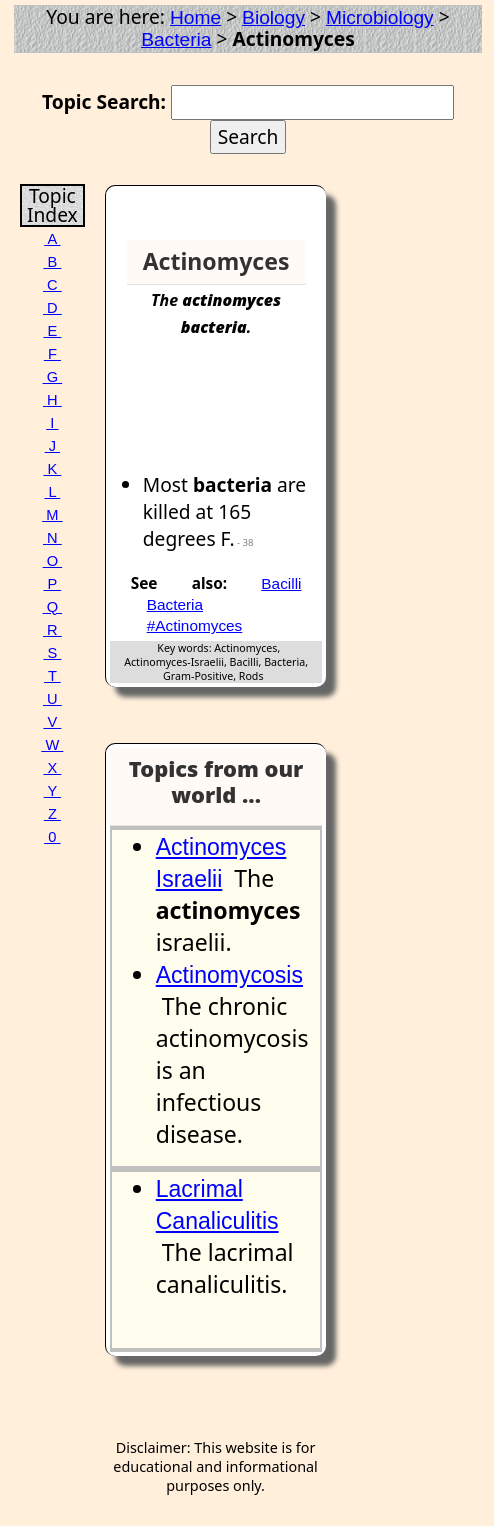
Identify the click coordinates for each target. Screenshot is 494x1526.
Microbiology (380, 17)
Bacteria (176, 39)
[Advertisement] (245, 415)
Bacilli (281, 583)
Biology (273, 17)
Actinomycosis (229, 975)
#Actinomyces (195, 625)
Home (195, 17)
